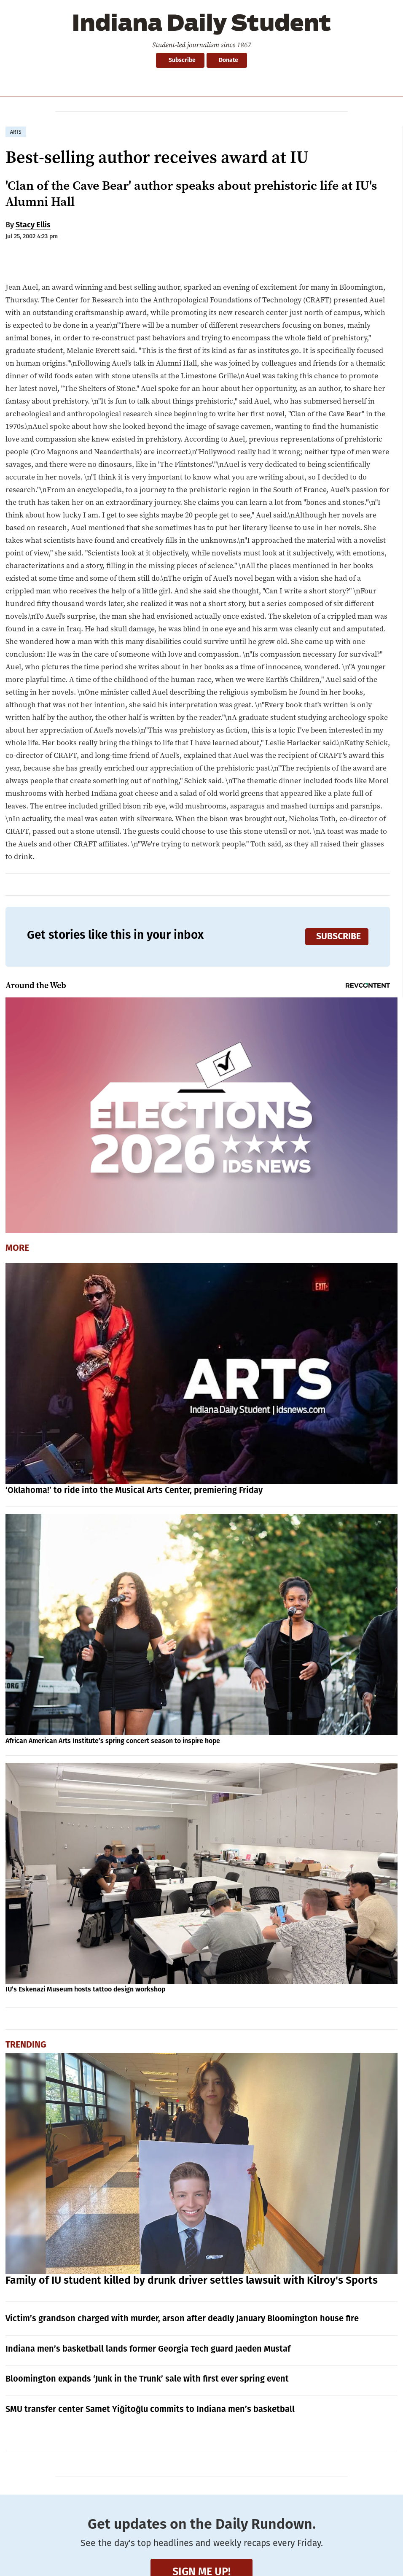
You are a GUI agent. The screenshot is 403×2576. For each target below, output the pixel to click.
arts (15, 132)
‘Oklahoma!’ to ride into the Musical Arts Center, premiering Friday (134, 1490)
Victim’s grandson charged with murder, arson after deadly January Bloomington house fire (182, 2318)
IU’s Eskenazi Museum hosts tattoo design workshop (85, 1989)
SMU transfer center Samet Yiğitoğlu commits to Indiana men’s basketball (150, 2409)
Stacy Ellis (33, 224)
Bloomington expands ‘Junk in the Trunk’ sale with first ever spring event (147, 2379)
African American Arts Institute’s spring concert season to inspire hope (112, 1741)
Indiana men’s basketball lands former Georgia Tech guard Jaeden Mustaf (147, 2349)
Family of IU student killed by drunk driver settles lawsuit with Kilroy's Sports (191, 2280)
